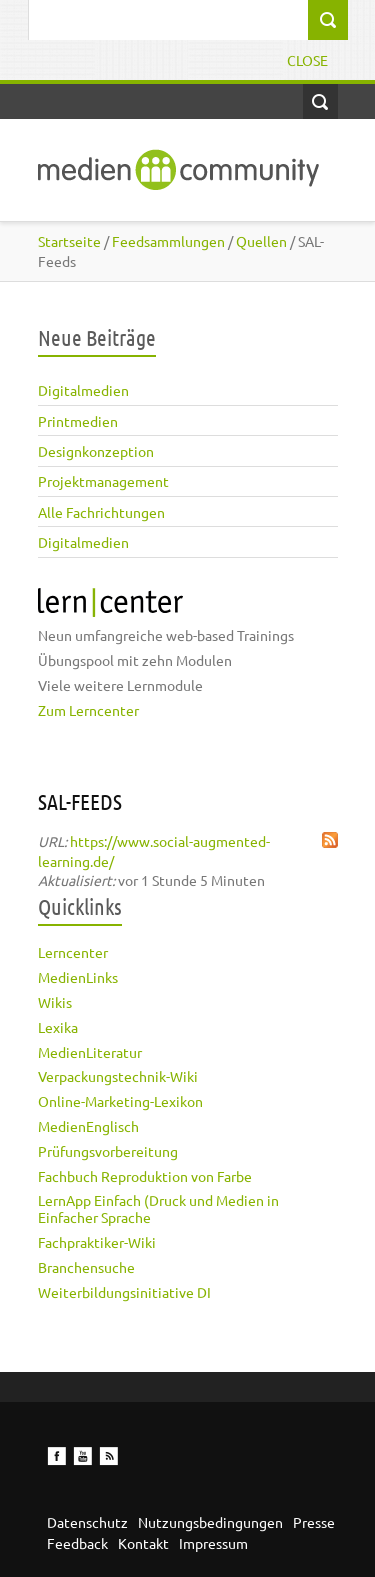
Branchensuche (86, 1267)
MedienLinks (78, 977)
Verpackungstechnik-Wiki (118, 1076)
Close (307, 60)
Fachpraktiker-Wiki (97, 1242)
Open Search (320, 101)
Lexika (58, 1027)
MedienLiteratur (90, 1052)
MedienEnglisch (88, 1126)
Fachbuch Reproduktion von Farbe (145, 1176)
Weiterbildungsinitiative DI (124, 1292)
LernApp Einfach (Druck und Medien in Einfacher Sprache (158, 1208)
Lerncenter (73, 952)
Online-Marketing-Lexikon (120, 1101)
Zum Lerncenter (88, 710)
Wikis (55, 1002)
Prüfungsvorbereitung (108, 1151)
